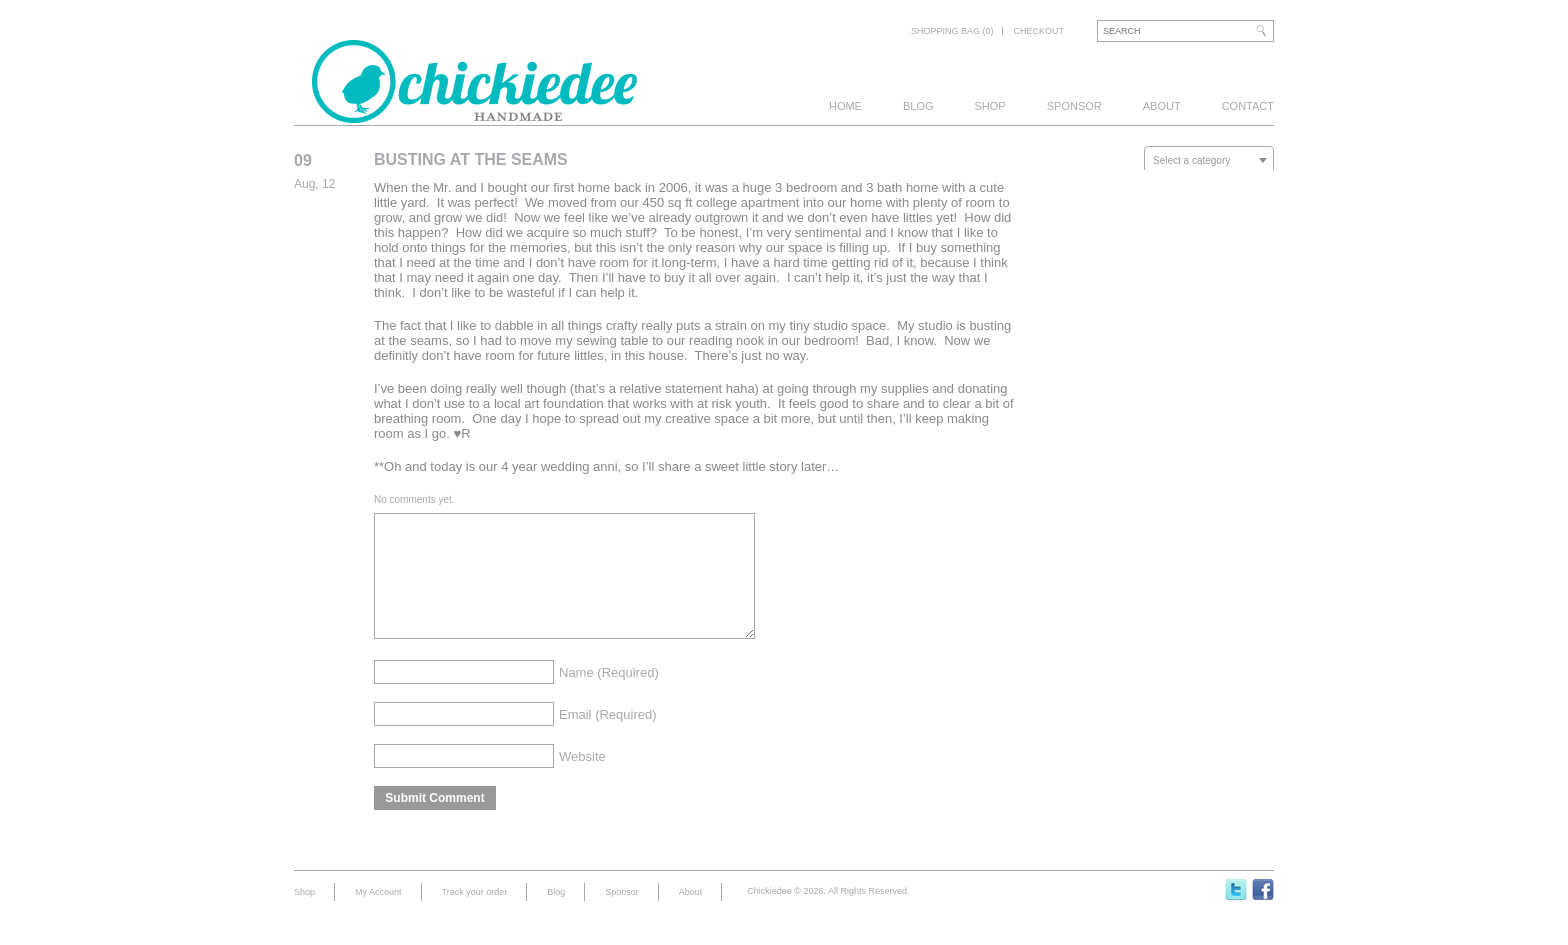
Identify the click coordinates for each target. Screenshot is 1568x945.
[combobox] (1209, 160)
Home (845, 106)
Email (608, 738)
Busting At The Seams (471, 159)
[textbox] (1209, 161)
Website (582, 780)
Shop (990, 106)
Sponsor (1074, 106)
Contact (1248, 106)
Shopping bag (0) (952, 31)
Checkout (1038, 31)
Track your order (475, 916)
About (1162, 106)
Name (609, 696)
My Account (378, 916)
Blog (918, 106)
